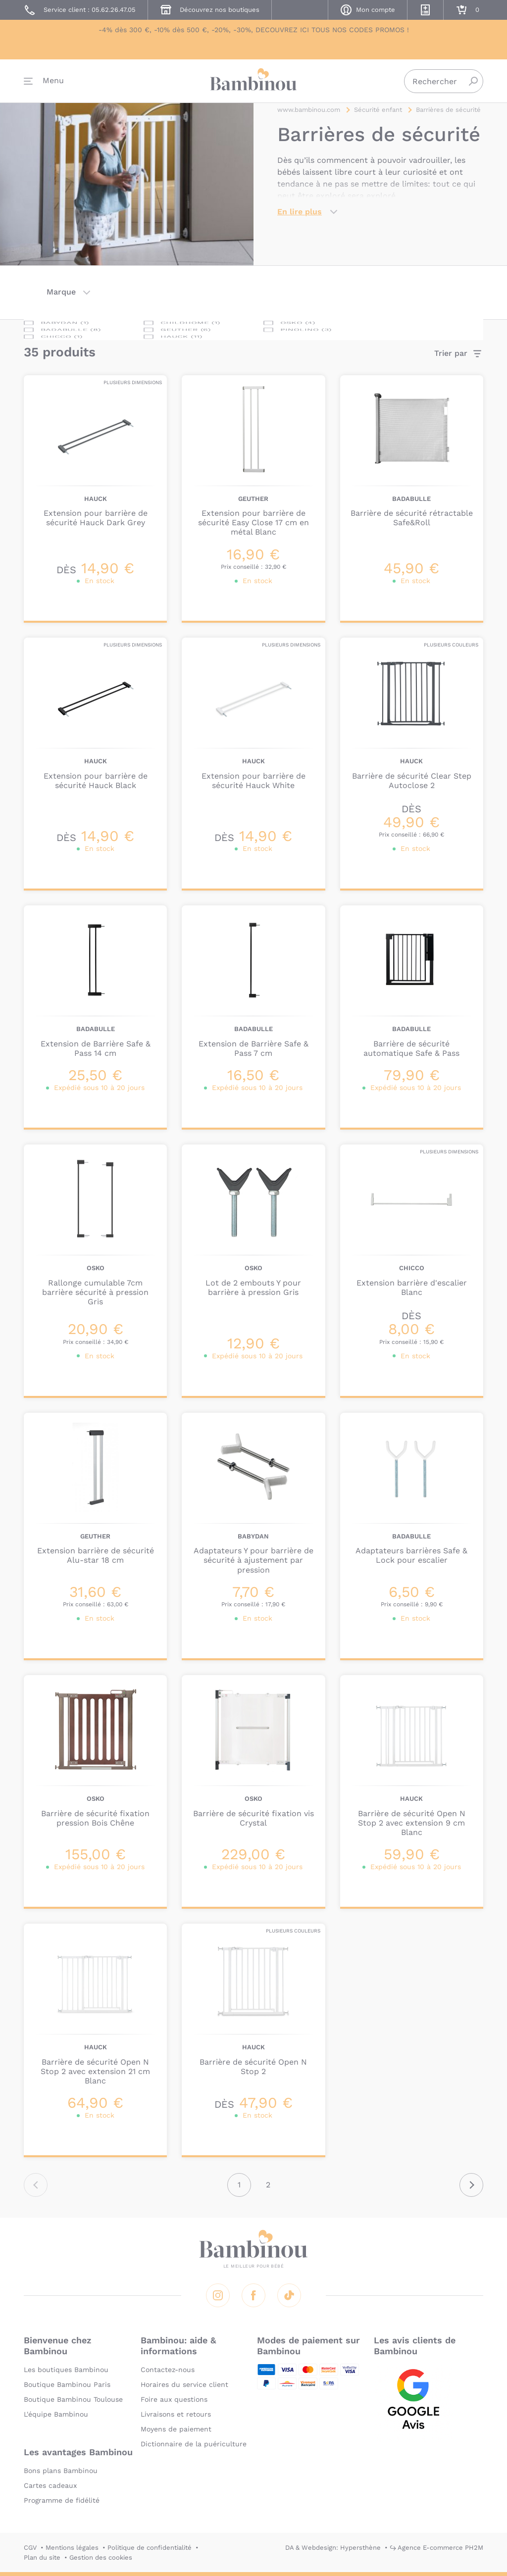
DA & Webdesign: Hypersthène (333, 2547)
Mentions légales (72, 2547)
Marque (61, 292)
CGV (30, 2547)
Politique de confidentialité (149, 2547)
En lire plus (299, 217)
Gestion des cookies (100, 2557)
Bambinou (253, 85)
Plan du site (42, 2557)
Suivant (471, 2185)
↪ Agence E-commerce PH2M (436, 2547)
